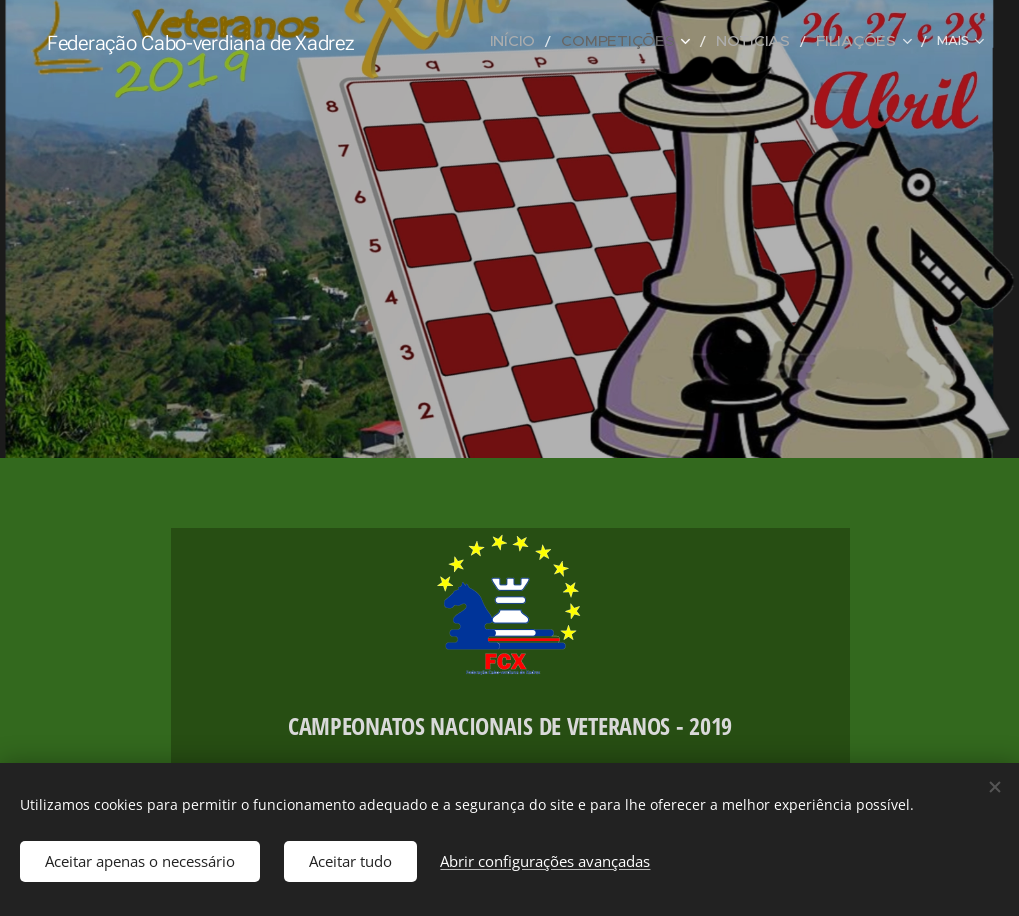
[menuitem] (563, 41)
